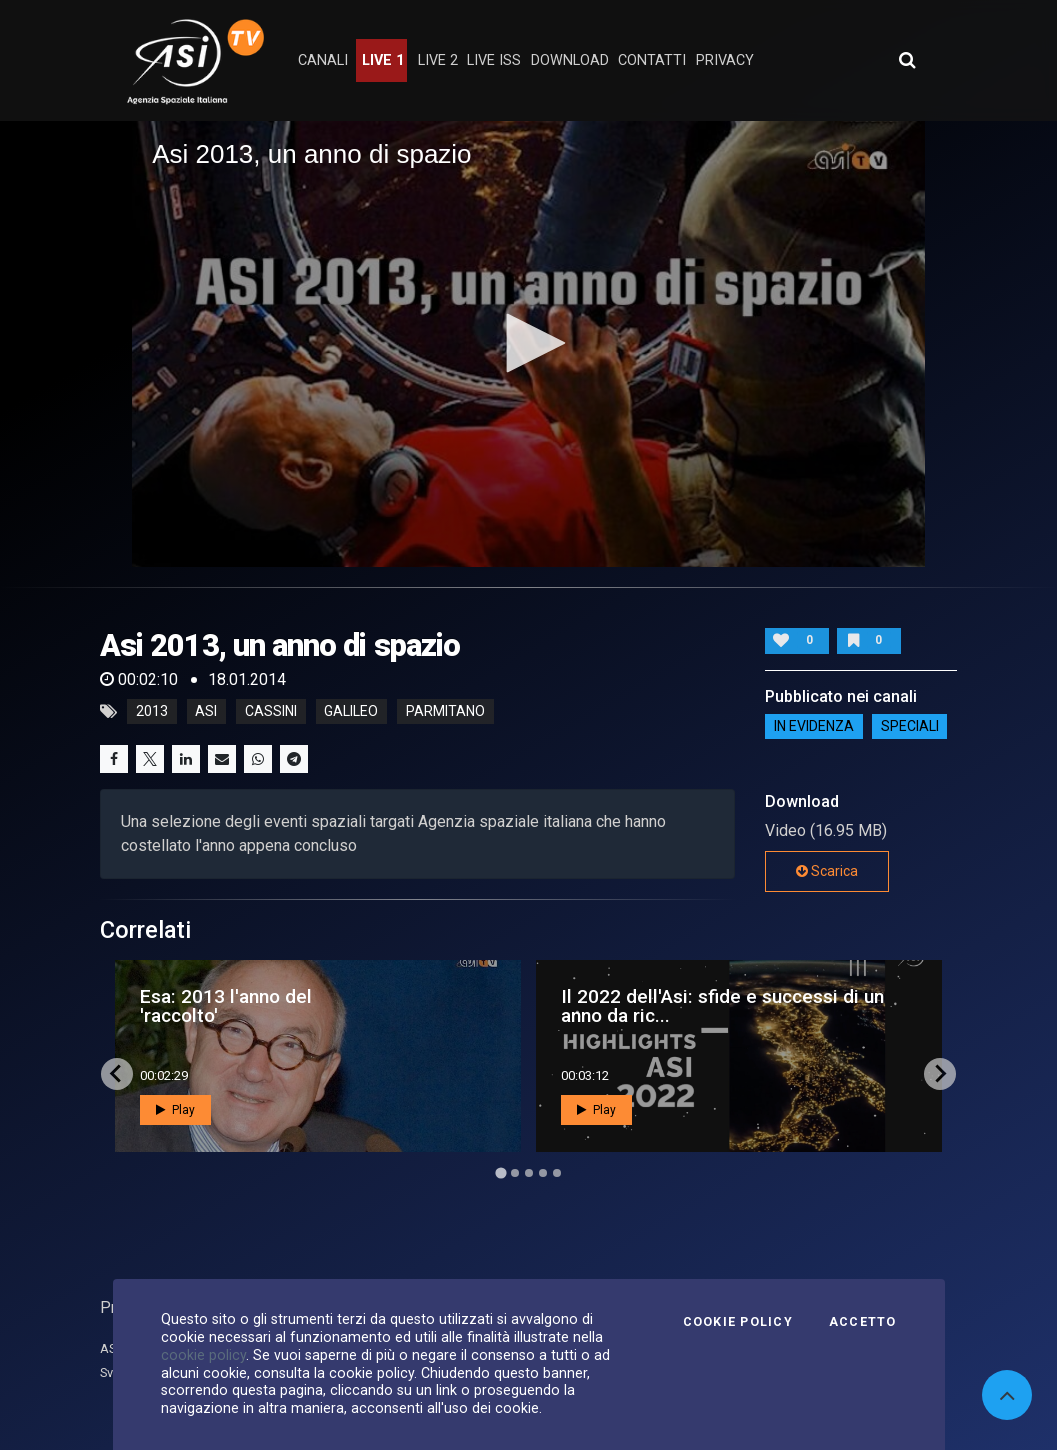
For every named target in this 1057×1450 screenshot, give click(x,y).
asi (206, 712)
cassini (271, 712)
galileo (351, 712)
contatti (652, 60)
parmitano (445, 712)
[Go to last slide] (117, 1074)
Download (570, 60)
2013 (152, 712)
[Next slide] (940, 1074)
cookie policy (203, 1355)
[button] (529, 343)
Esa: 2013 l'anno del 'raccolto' (226, 1006)
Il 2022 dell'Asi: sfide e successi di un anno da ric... (722, 1006)
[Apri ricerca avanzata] (907, 60)
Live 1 (383, 60)
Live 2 (438, 60)
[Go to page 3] (529, 1173)
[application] (528, 344)
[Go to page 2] (515, 1173)
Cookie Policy (738, 1322)
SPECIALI (910, 727)
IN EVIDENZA (814, 727)
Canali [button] (323, 60)
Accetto (863, 1322)
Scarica (827, 871)
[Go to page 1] (500, 1172)
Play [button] (175, 1110)
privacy (725, 60)
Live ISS (494, 60)
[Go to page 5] (557, 1173)
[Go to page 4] (543, 1173)
